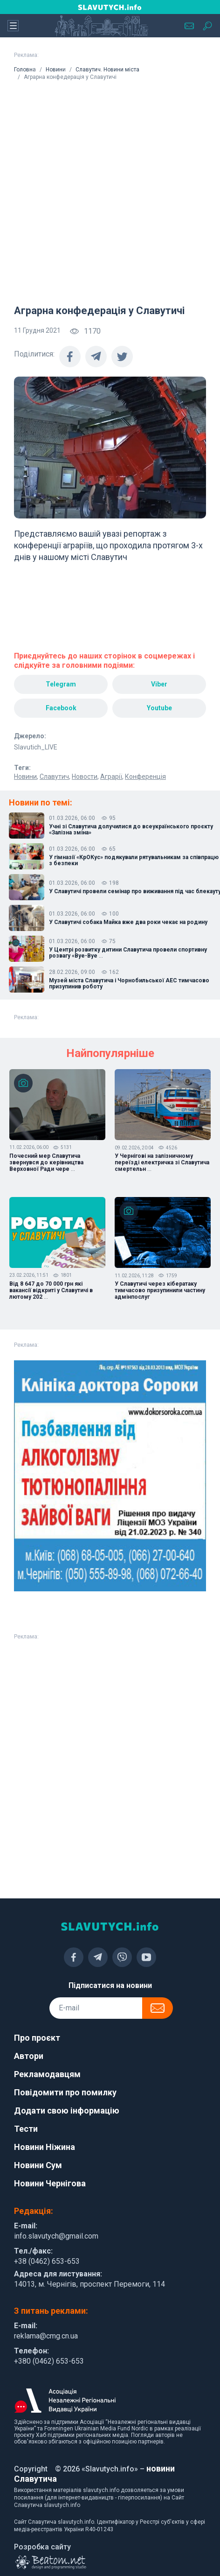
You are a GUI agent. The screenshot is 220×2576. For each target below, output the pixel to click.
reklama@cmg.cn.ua (46, 2335)
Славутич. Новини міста (107, 69)
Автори (28, 2056)
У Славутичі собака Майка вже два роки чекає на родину (128, 922)
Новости (84, 776)
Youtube (159, 708)
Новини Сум (38, 2165)
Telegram (61, 684)
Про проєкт (37, 2038)
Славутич (54, 776)
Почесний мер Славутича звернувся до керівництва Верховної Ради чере (46, 1162)
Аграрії (111, 776)
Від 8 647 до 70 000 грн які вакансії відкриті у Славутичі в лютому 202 (51, 1290)
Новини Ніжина (44, 2147)
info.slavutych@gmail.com (56, 2236)
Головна (25, 69)
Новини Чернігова (50, 2183)
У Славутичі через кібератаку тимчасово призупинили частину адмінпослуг (160, 1290)
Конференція (145, 776)
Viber (159, 684)
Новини (56, 69)
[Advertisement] (103, 189)
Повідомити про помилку (65, 2092)
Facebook (61, 708)
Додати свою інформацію (66, 2110)
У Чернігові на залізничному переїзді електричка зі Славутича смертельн (162, 1162)
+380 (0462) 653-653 (49, 2361)
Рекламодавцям (47, 2074)
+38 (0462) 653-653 (47, 2261)
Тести (26, 2129)
